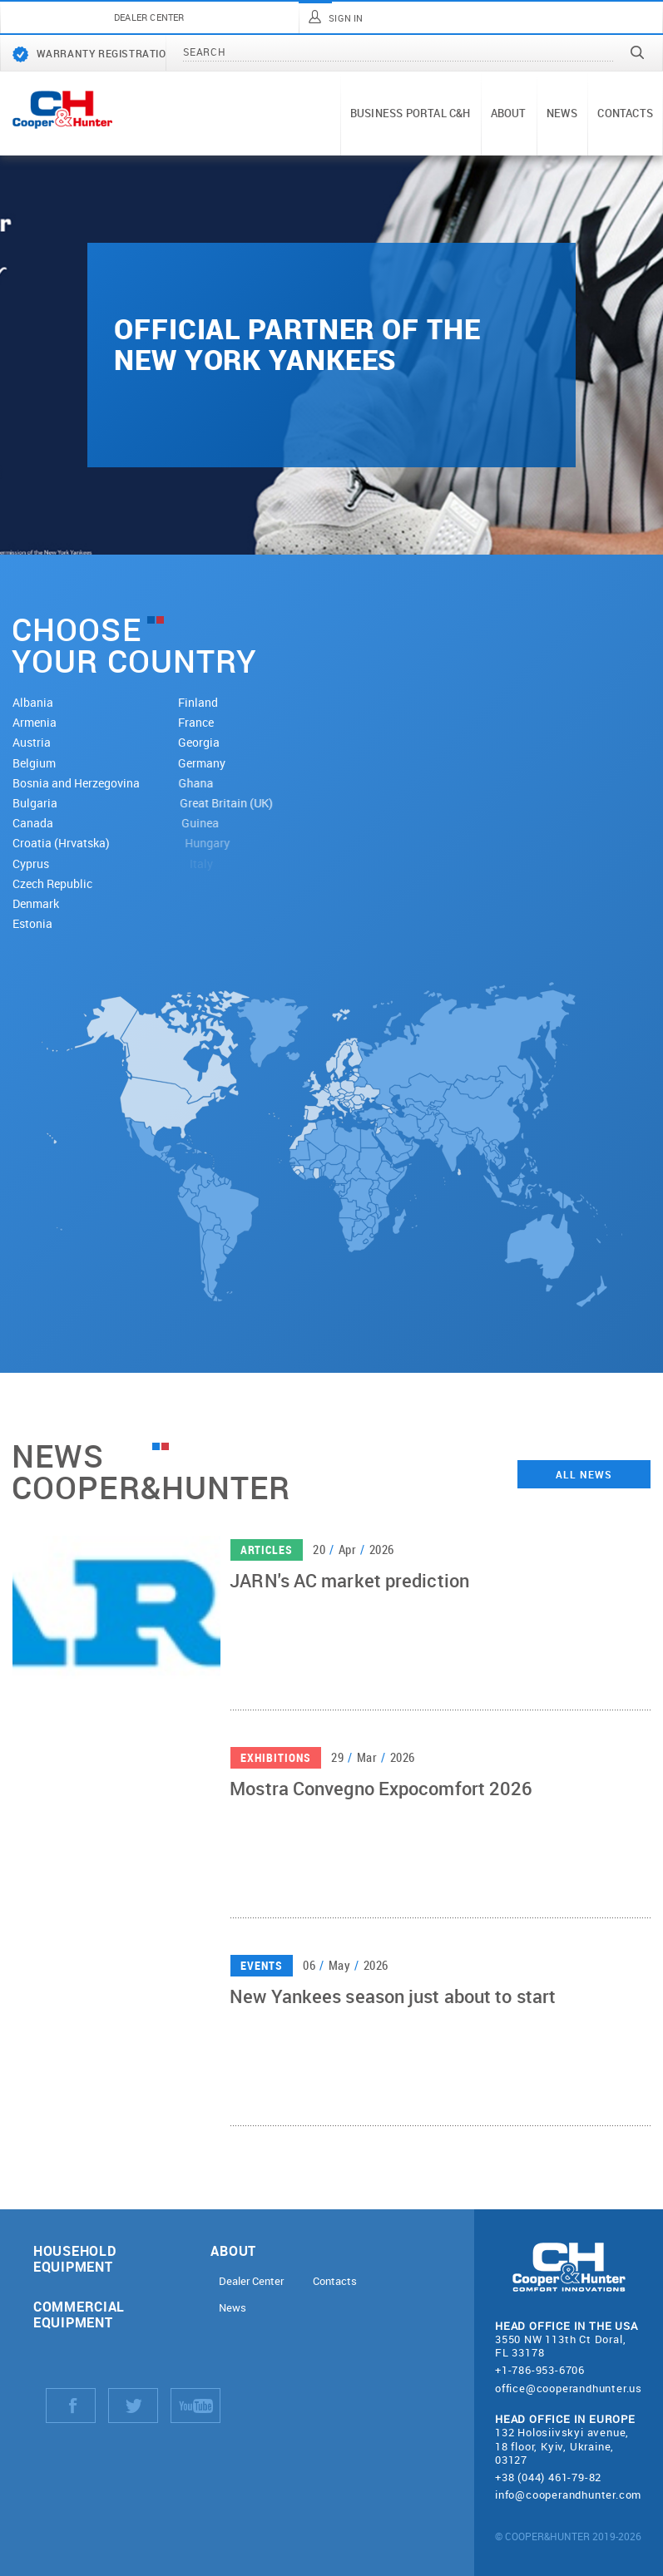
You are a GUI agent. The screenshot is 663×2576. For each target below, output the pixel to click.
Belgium (39, 763)
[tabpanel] (331, 355)
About (509, 113)
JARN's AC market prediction (349, 1586)
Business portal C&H (410, 113)
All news (584, 1474)
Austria (34, 742)
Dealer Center (251, 2281)
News (562, 113)
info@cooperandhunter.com (568, 2494)
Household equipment (74, 2258)
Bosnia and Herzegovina (86, 783)
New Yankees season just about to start (393, 2001)
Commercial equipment (79, 2314)
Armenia (35, 722)
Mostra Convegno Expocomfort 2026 (381, 1794)
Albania (32, 702)
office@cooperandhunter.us (568, 2388)
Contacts (625, 113)
